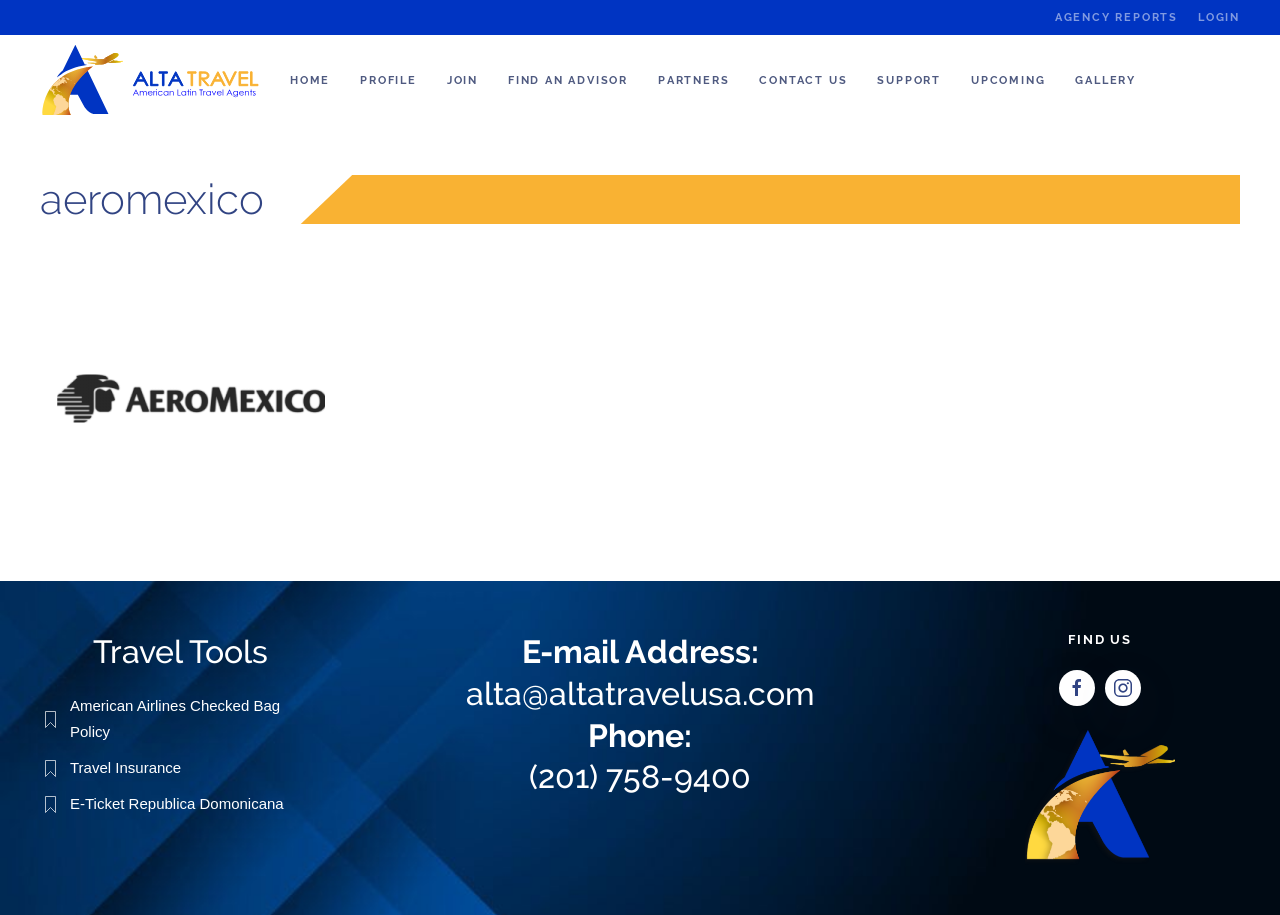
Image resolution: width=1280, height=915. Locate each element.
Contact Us (803, 80)
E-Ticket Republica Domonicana (177, 802)
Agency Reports (1116, 17)
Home (310, 80)
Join (462, 80)
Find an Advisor (568, 80)
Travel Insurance (125, 766)
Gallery (1105, 80)
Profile (388, 80)
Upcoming (1008, 80)
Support (909, 80)
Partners (693, 80)
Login (1219, 17)
